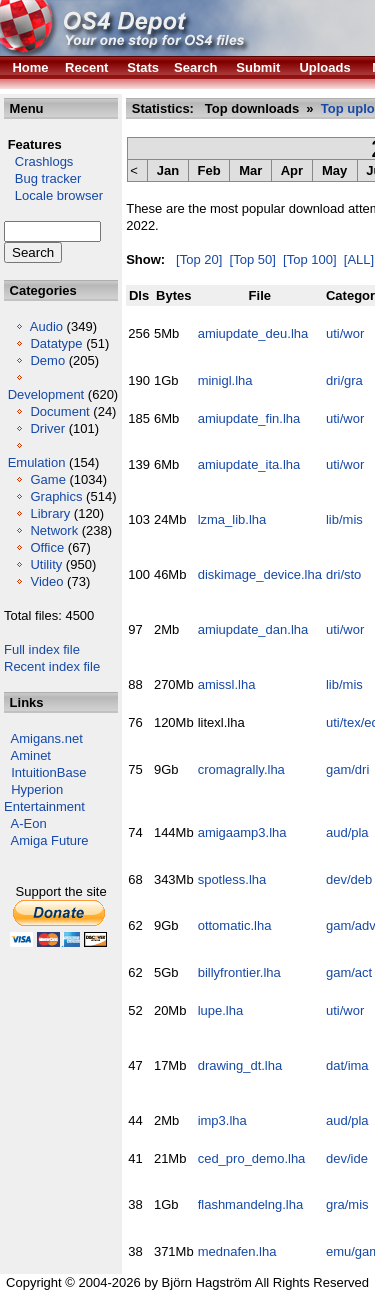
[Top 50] (253, 259)
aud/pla (347, 832)
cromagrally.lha (241, 769)
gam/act (349, 972)
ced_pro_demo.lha (252, 1158)
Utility (46, 564)
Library (50, 513)
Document (59, 411)
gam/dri (347, 769)
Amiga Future (50, 840)
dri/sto (343, 574)
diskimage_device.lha (260, 574)
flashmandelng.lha (251, 1204)
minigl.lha (225, 380)
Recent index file (52, 666)
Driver (47, 428)
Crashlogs (38, 161)
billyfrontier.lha (239, 972)
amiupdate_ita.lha (249, 464)
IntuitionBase (48, 772)
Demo (47, 360)
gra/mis (347, 1204)
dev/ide (347, 1158)
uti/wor (345, 333)
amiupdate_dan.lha (253, 629)
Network (54, 530)
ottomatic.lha (235, 925)
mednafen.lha (237, 1251)
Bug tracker (42, 178)
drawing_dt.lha (240, 1065)
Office (47, 547)
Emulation (37, 462)
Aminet (31, 755)
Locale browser (53, 195)
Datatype (56, 343)
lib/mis (344, 519)
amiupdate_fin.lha (249, 418)
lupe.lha (221, 1010)
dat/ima (347, 1065)
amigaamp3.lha (242, 832)
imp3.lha (222, 1120)
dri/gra (344, 380)
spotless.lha (232, 879)
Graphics (56, 496)
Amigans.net (47, 738)
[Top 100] (310, 259)
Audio (46, 326)
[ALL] (359, 259)
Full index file (42, 649)
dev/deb (349, 879)
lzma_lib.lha (232, 519)
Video (46, 581)
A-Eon (29, 823)
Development (46, 394)
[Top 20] (199, 259)
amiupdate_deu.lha (253, 333)
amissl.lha (227, 684)
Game (47, 479)
